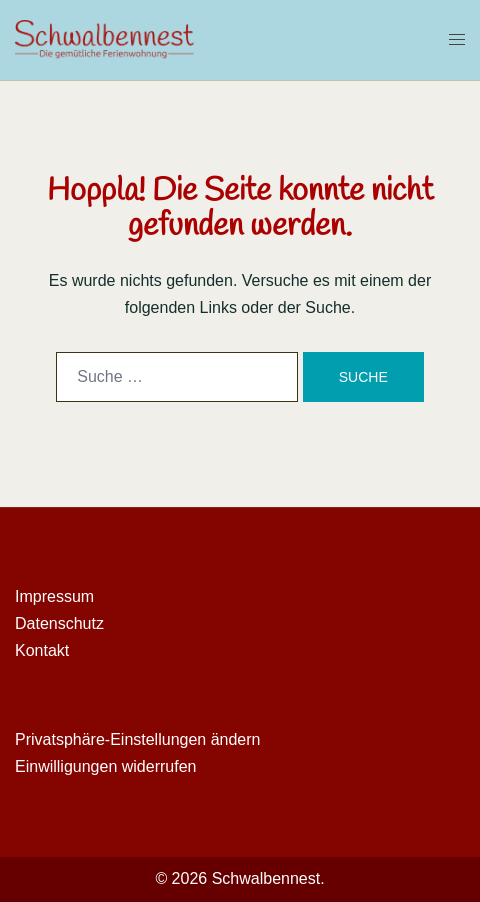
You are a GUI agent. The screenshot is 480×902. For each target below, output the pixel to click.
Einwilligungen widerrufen (105, 766)
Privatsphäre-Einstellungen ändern (137, 739)
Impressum (54, 596)
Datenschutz (59, 623)
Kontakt (42, 650)
